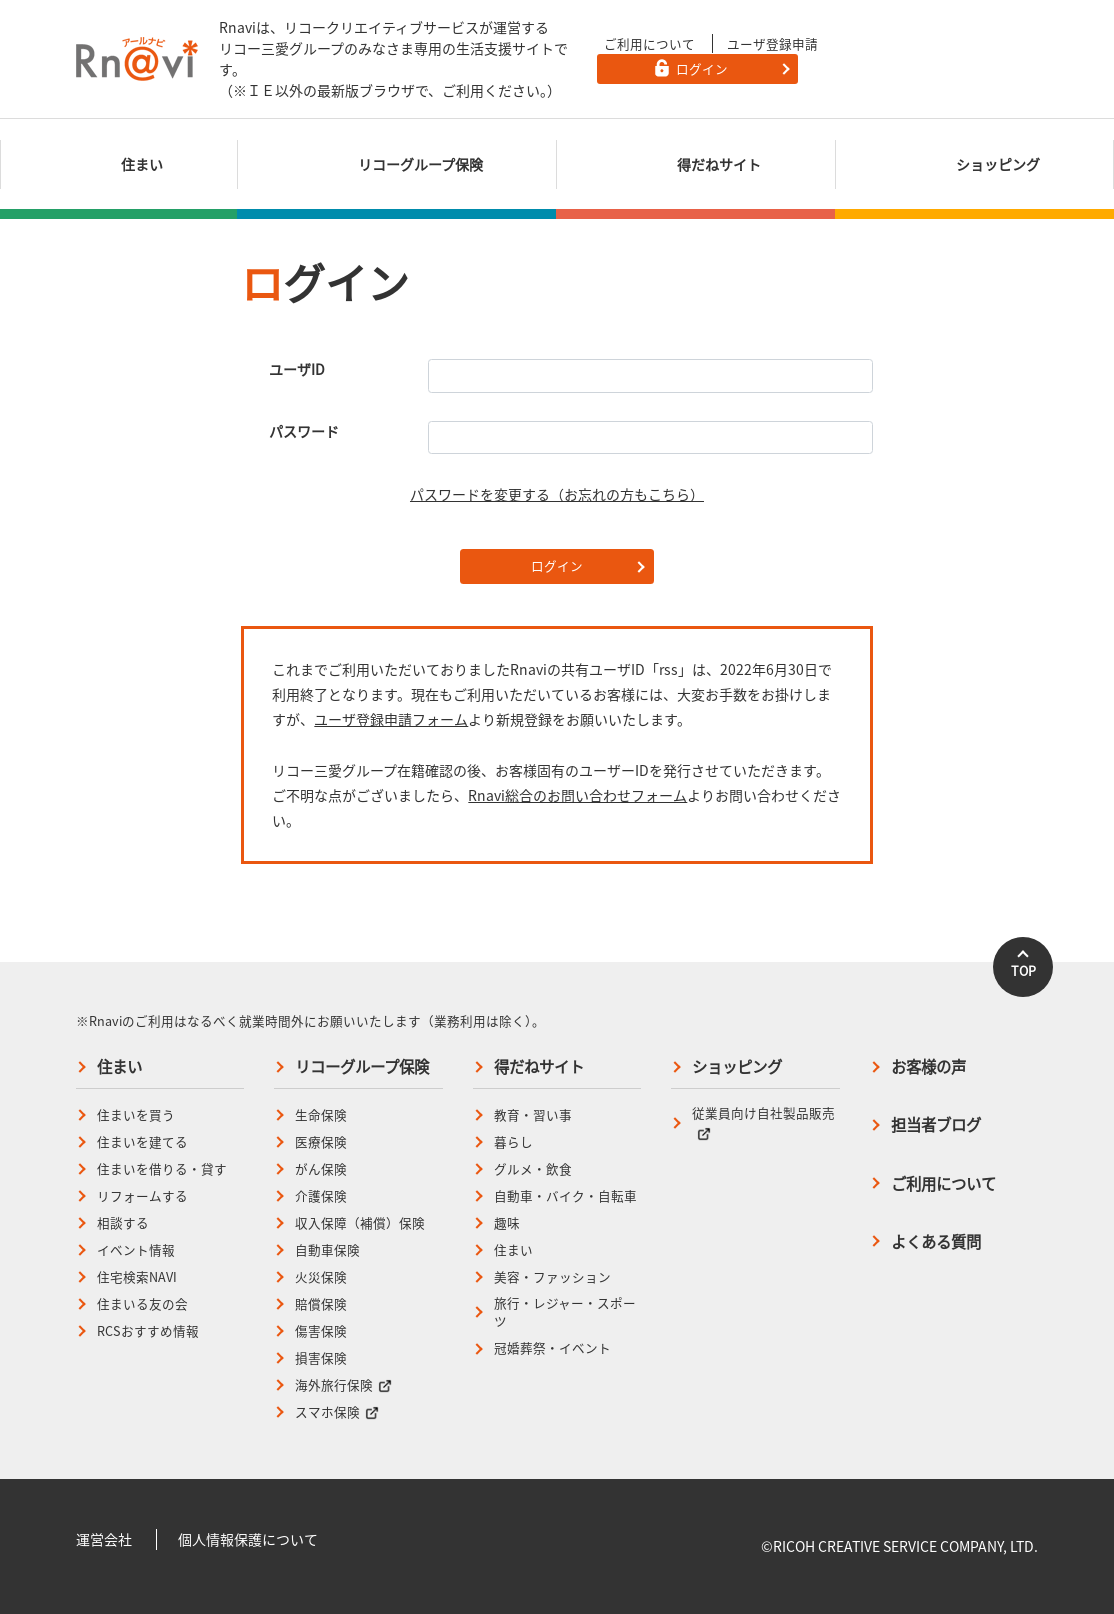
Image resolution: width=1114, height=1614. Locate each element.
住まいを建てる (142, 1142)
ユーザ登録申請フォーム (391, 719)
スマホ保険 (337, 1412)
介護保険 (321, 1196)
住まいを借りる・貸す (162, 1169)
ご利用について (649, 43)
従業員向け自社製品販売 (763, 1122)
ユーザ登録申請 (772, 43)
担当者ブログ (936, 1124)
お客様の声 (928, 1066)
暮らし (513, 1142)
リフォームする (142, 1196)
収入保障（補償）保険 (360, 1223)
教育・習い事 (533, 1115)
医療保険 (321, 1142)
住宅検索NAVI (137, 1277)
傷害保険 (321, 1331)
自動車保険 (327, 1250)
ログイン (557, 565)
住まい (119, 1066)
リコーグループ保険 (362, 1066)
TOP (1023, 970)
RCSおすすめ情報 (148, 1331)
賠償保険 (321, 1304)
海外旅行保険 (343, 1385)
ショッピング (737, 1066)
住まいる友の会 (142, 1304)
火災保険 (321, 1277)
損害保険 (321, 1358)
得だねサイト (539, 1066)
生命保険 (321, 1115)
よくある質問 (936, 1241)
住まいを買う (136, 1115)
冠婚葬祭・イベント (552, 1348)
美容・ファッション (552, 1277)
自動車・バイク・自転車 (565, 1196)
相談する (123, 1223)
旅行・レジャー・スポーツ (565, 1312)
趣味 (507, 1223)
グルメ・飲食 (533, 1169)
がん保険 (321, 1169)
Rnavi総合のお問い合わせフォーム (577, 795)
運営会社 (104, 1539)
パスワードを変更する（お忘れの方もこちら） (557, 494)
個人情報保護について (248, 1539)
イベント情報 (136, 1250)
